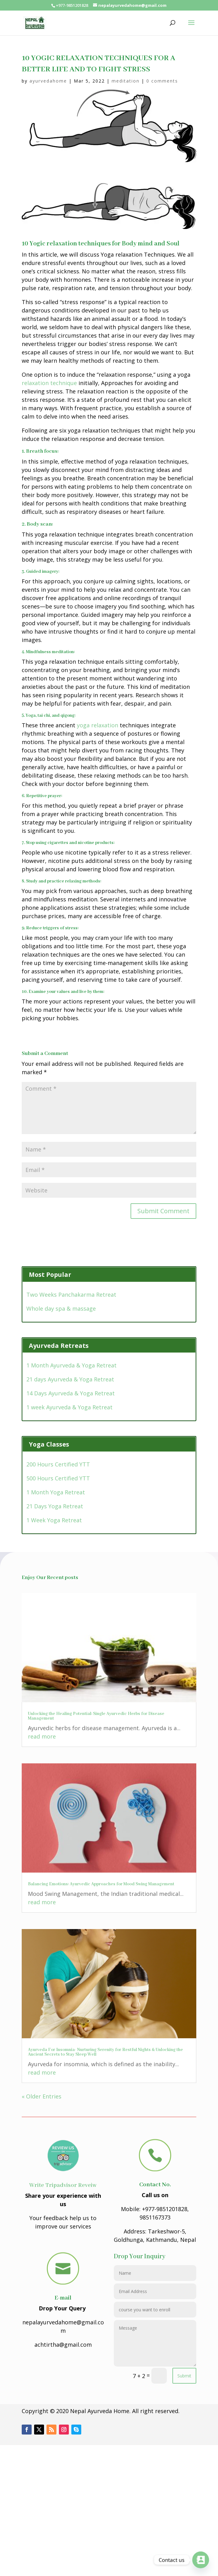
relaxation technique (49, 383)
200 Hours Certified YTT (58, 1464)
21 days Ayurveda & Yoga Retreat (70, 1379)
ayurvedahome (48, 81)
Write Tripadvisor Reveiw (63, 2185)
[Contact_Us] (200, 2559)
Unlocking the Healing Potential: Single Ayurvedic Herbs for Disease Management (96, 1716)
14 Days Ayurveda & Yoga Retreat (70, 1393)
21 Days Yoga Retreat (54, 1506)
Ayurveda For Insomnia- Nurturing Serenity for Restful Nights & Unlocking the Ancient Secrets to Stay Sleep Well (105, 2052)
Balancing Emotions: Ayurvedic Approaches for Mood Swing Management (101, 1884)
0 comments (162, 81)
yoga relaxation (97, 725)
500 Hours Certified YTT (58, 1478)
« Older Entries (41, 2096)
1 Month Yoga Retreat (55, 1492)
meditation (126, 81)
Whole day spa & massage (61, 1308)
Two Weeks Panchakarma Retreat (71, 1294)
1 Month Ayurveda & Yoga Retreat (71, 1365)
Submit (184, 2376)
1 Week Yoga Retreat (54, 1520)
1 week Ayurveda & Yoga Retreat (69, 1407)
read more (42, 1736)
